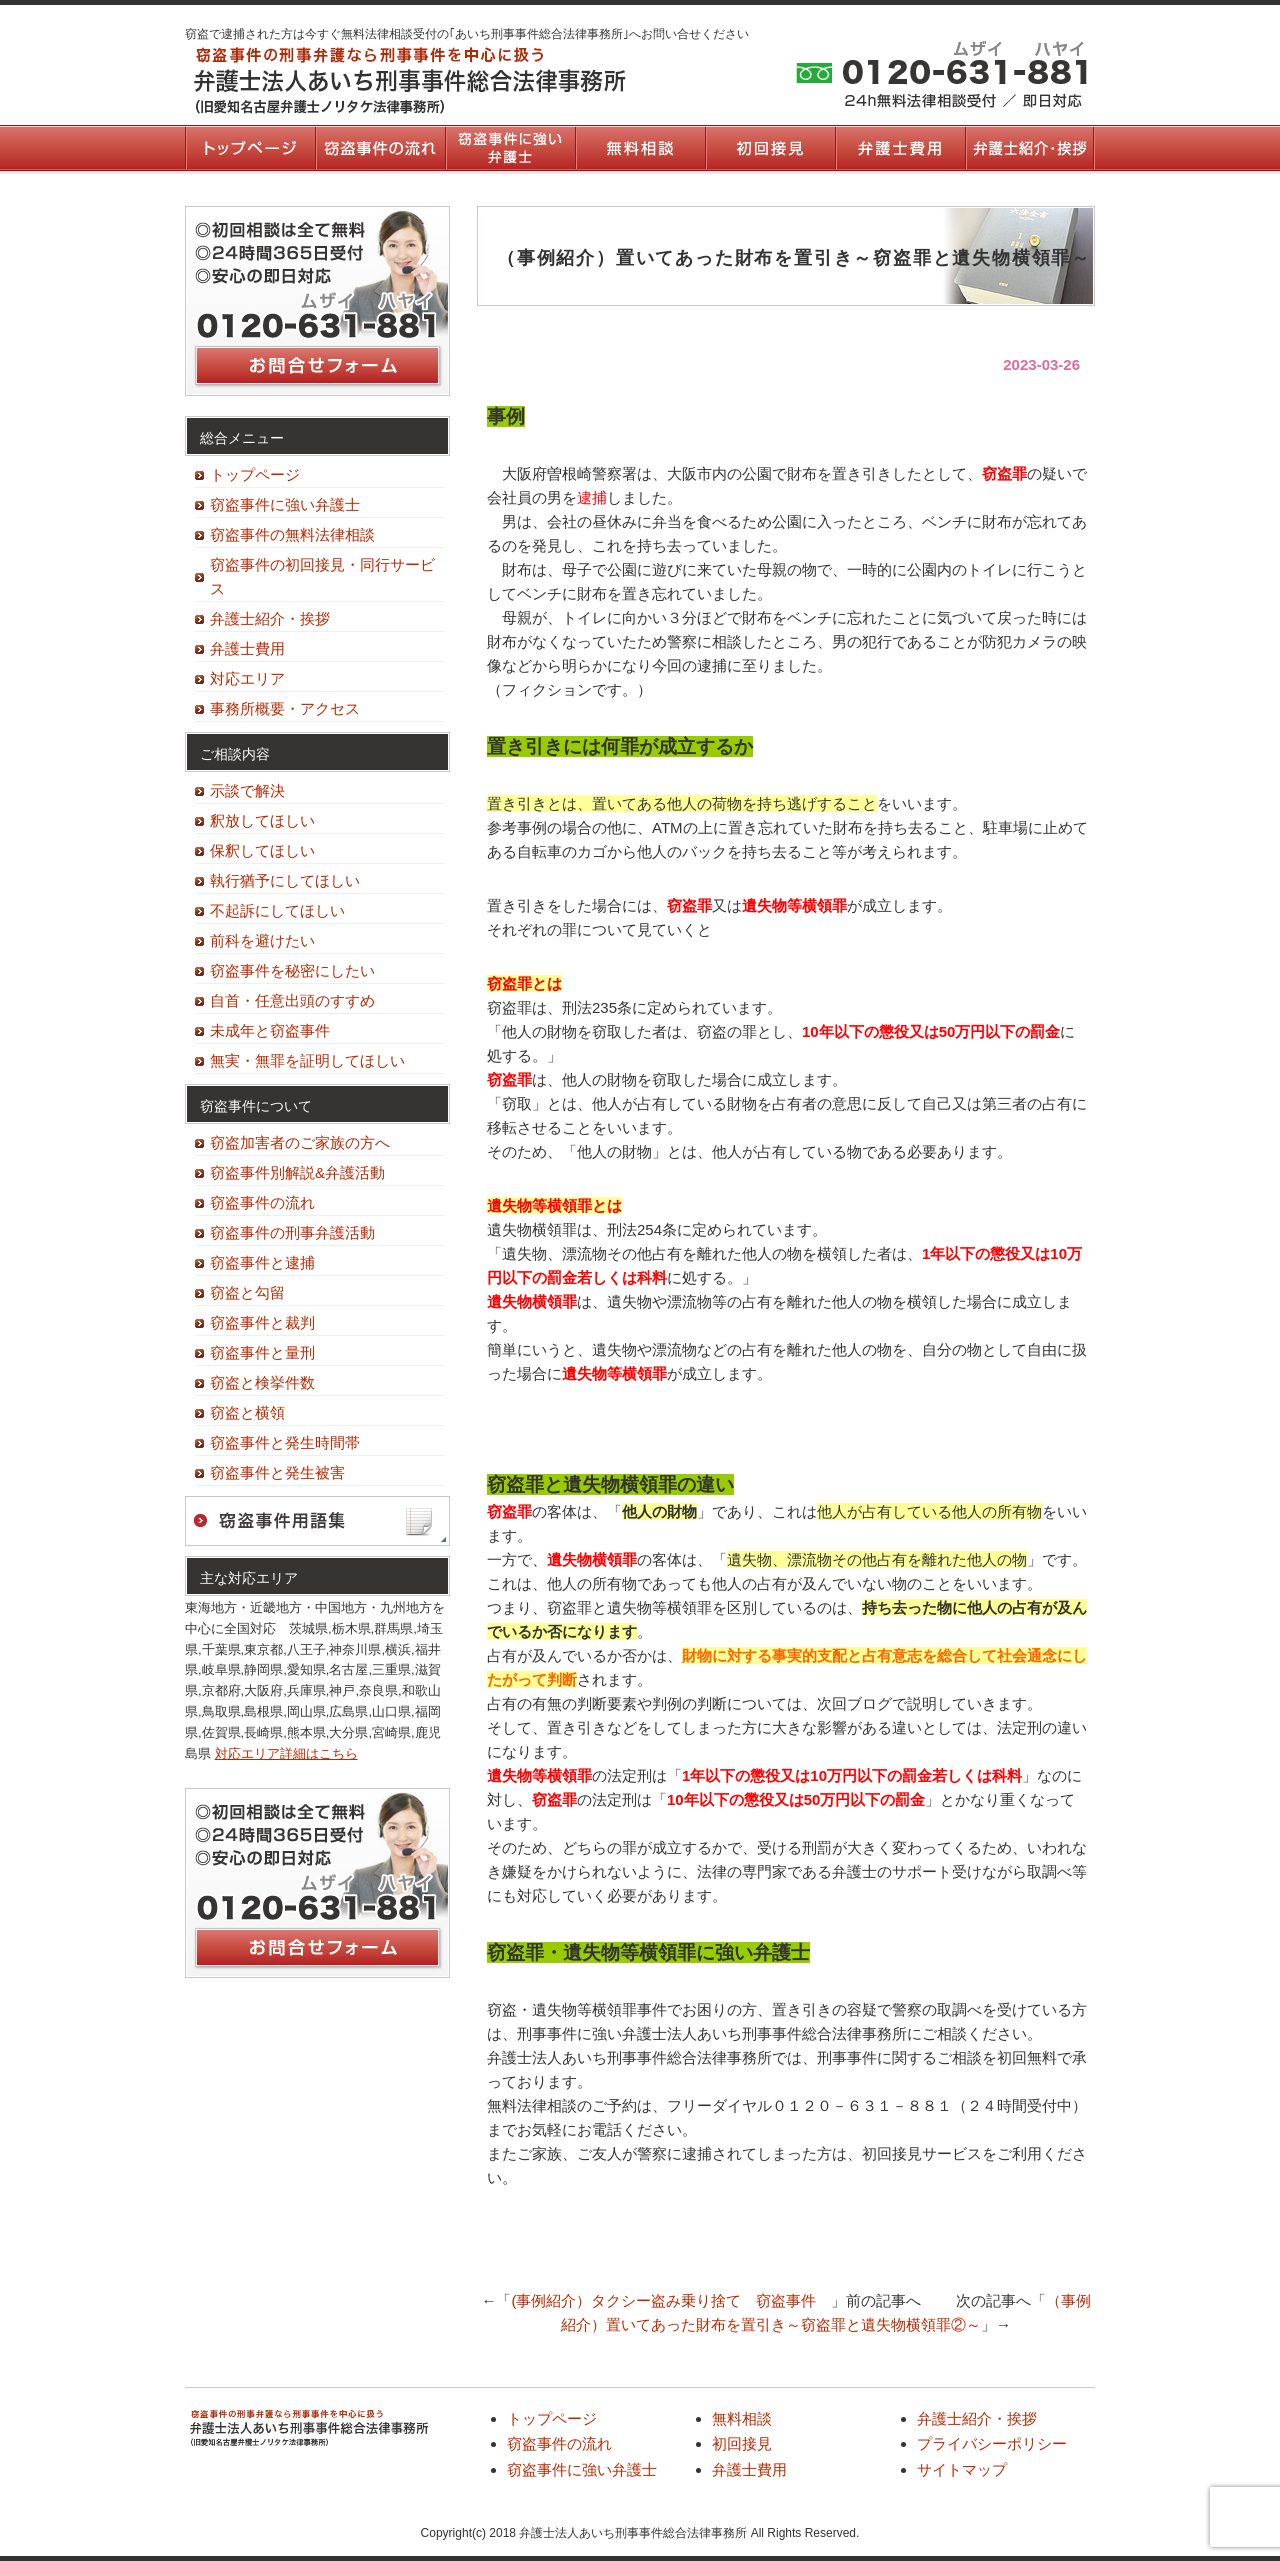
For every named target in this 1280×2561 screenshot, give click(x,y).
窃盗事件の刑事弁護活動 (292, 1232)
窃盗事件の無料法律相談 (292, 534)
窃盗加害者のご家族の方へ (300, 1142)
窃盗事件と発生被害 (277, 1472)
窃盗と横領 (247, 1412)
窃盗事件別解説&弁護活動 (297, 1172)
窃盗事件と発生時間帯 (285, 1442)
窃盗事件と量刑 (262, 1352)
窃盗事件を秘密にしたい (292, 970)
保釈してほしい (262, 850)
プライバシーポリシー (992, 2443)
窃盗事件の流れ (380, 148)
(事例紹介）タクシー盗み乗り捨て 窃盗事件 (671, 2300)
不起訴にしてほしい (277, 910)
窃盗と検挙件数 (262, 1382)
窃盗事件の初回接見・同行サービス (322, 576)
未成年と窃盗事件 (270, 1030)
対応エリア (247, 678)
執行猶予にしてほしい (285, 880)
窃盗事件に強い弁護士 (510, 148)
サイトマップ (962, 2469)
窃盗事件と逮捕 (262, 1262)
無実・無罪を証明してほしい (307, 1060)
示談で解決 (247, 790)
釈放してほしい (262, 820)
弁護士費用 (900, 148)
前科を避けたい (262, 940)
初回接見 (770, 148)
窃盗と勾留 (247, 1292)
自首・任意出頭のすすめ (292, 1000)
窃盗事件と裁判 (262, 1322)
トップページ (250, 148)
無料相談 (640, 148)
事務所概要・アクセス (285, 708)
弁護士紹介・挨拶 (1030, 148)
